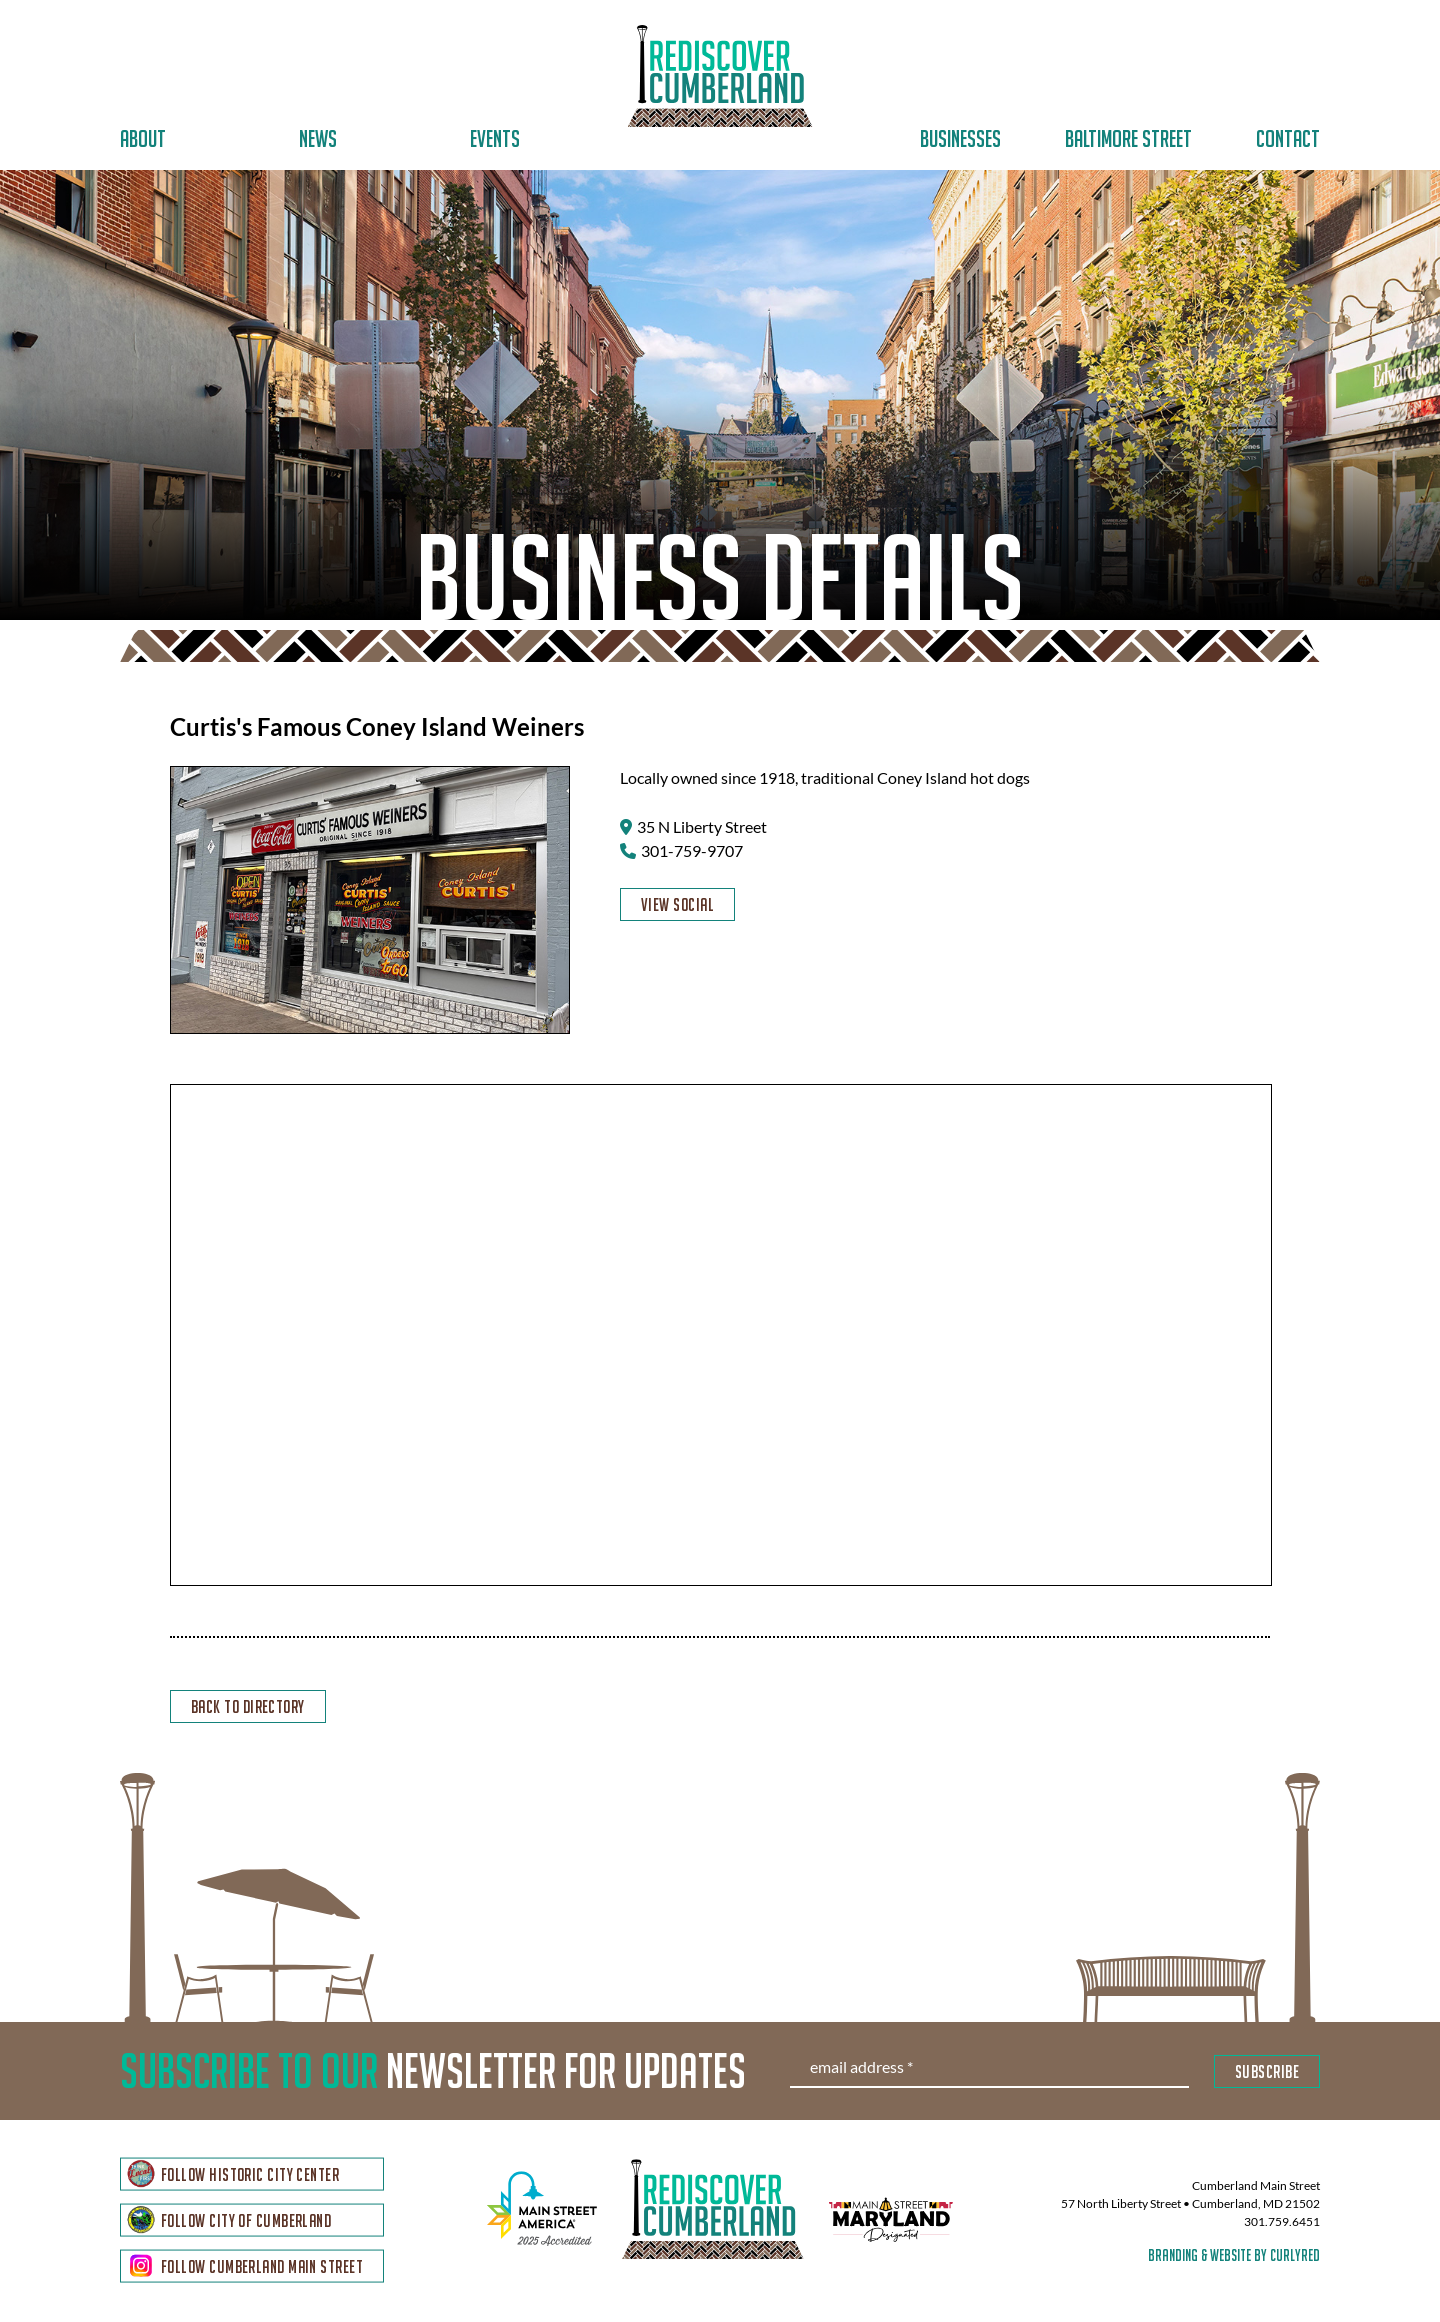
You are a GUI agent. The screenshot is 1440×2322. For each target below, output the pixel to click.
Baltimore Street (1128, 138)
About (143, 138)
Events (495, 138)
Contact (1288, 138)
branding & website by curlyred (1234, 2256)
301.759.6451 (1282, 2222)
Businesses (960, 138)
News (318, 138)
